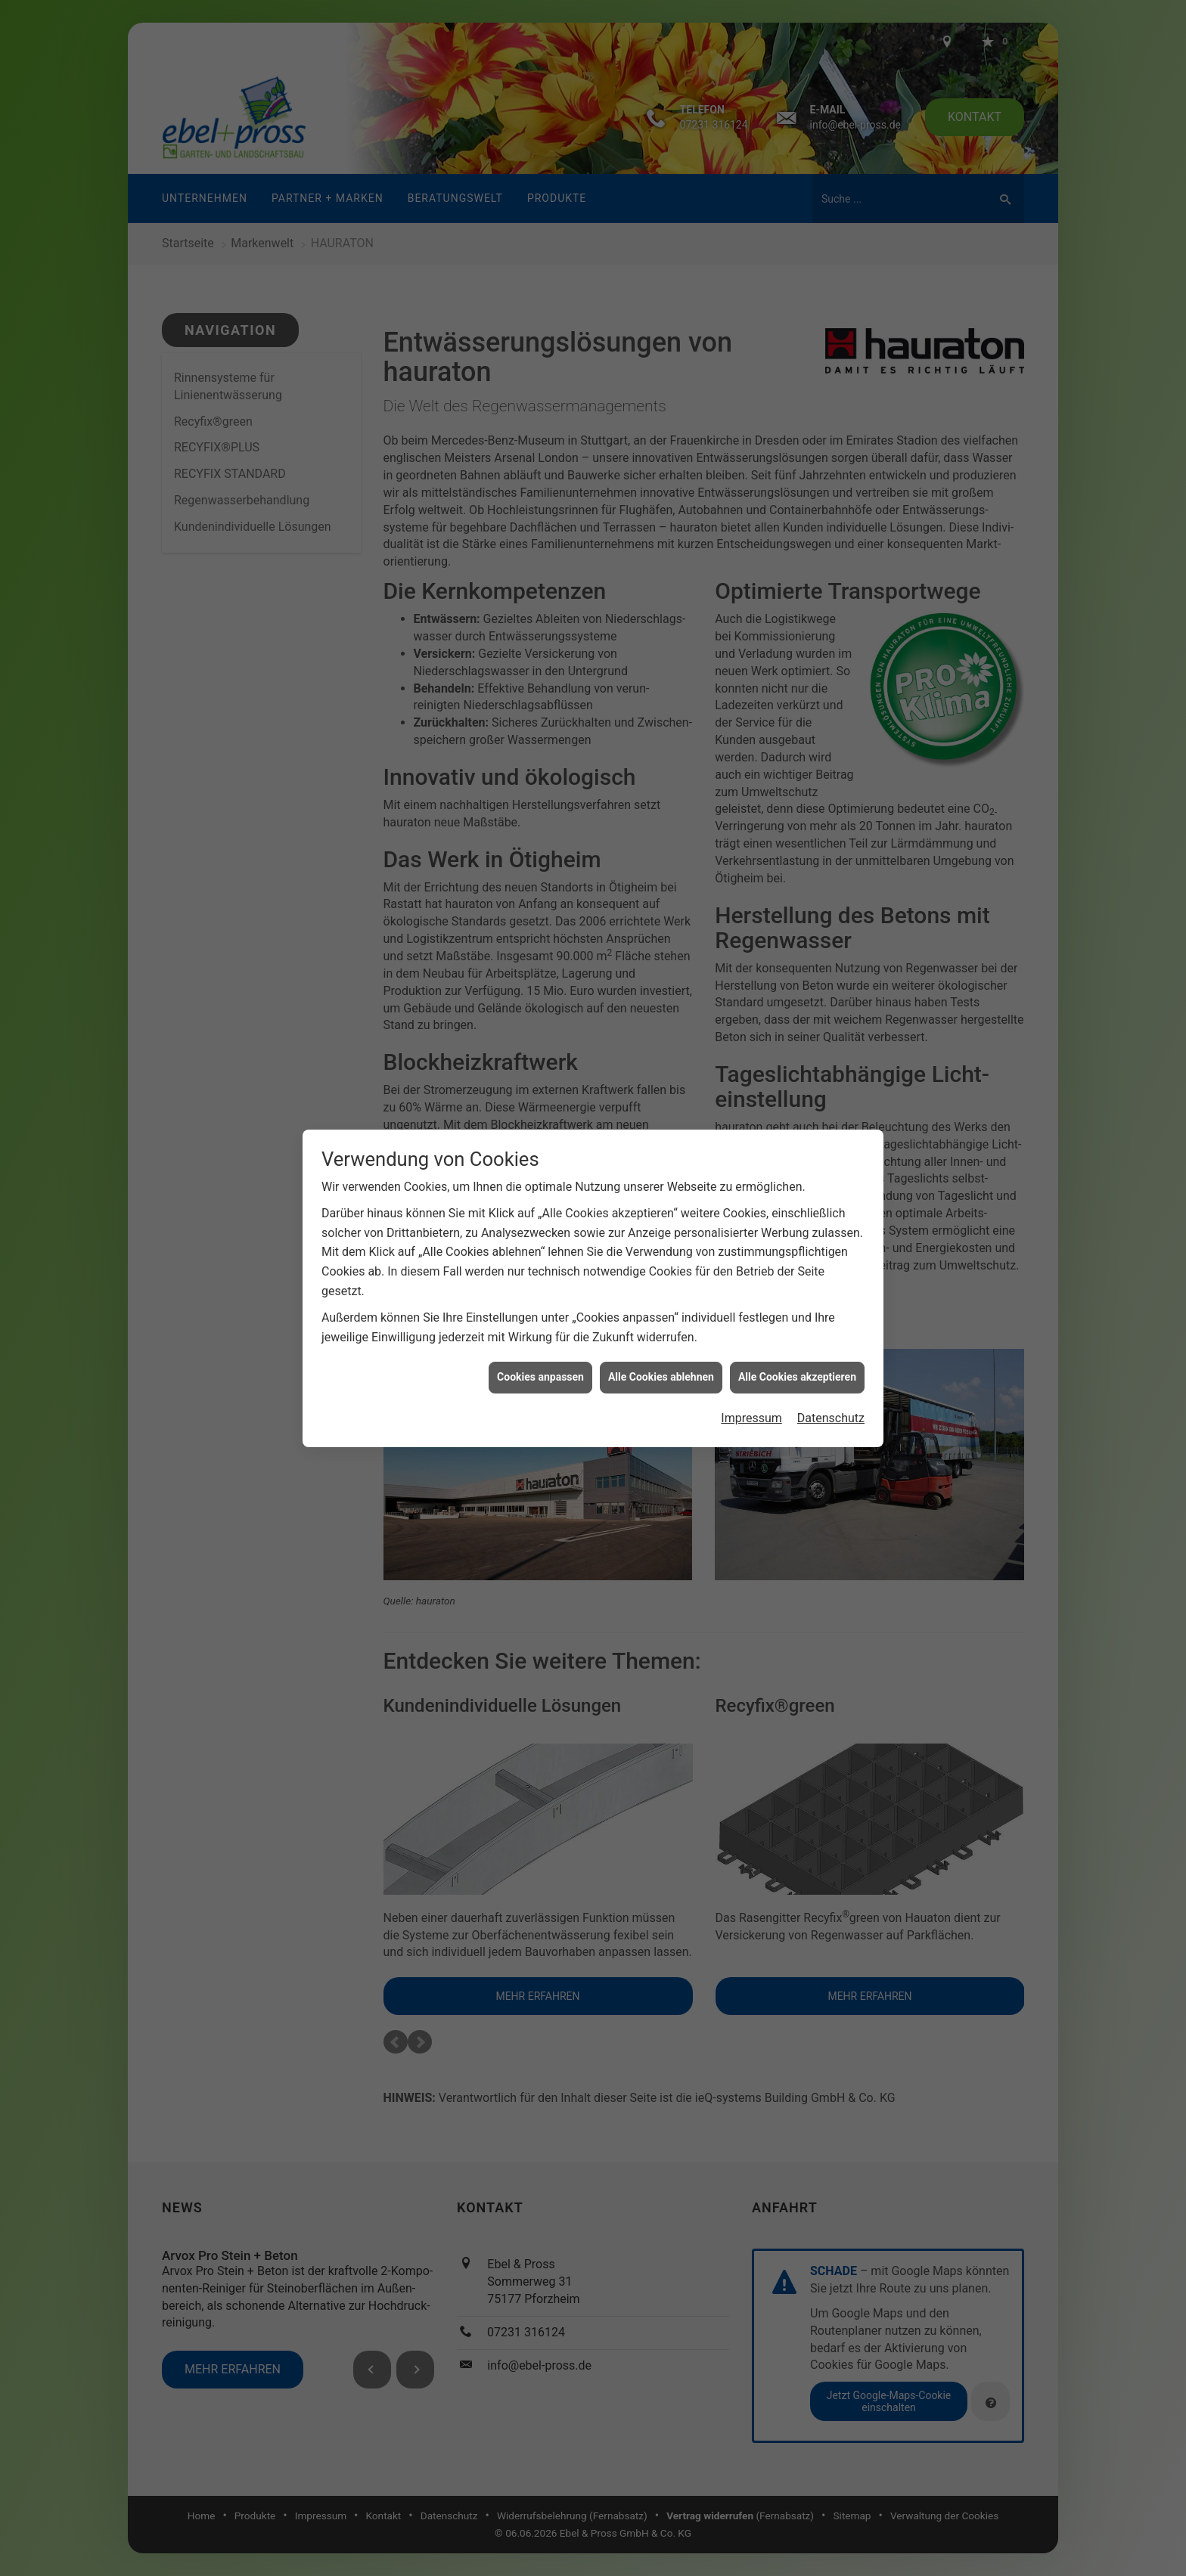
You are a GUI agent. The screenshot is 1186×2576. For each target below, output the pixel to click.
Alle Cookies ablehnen (661, 1277)
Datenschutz (831, 1318)
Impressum (751, 1318)
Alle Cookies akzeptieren (797, 1277)
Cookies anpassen (540, 1277)
